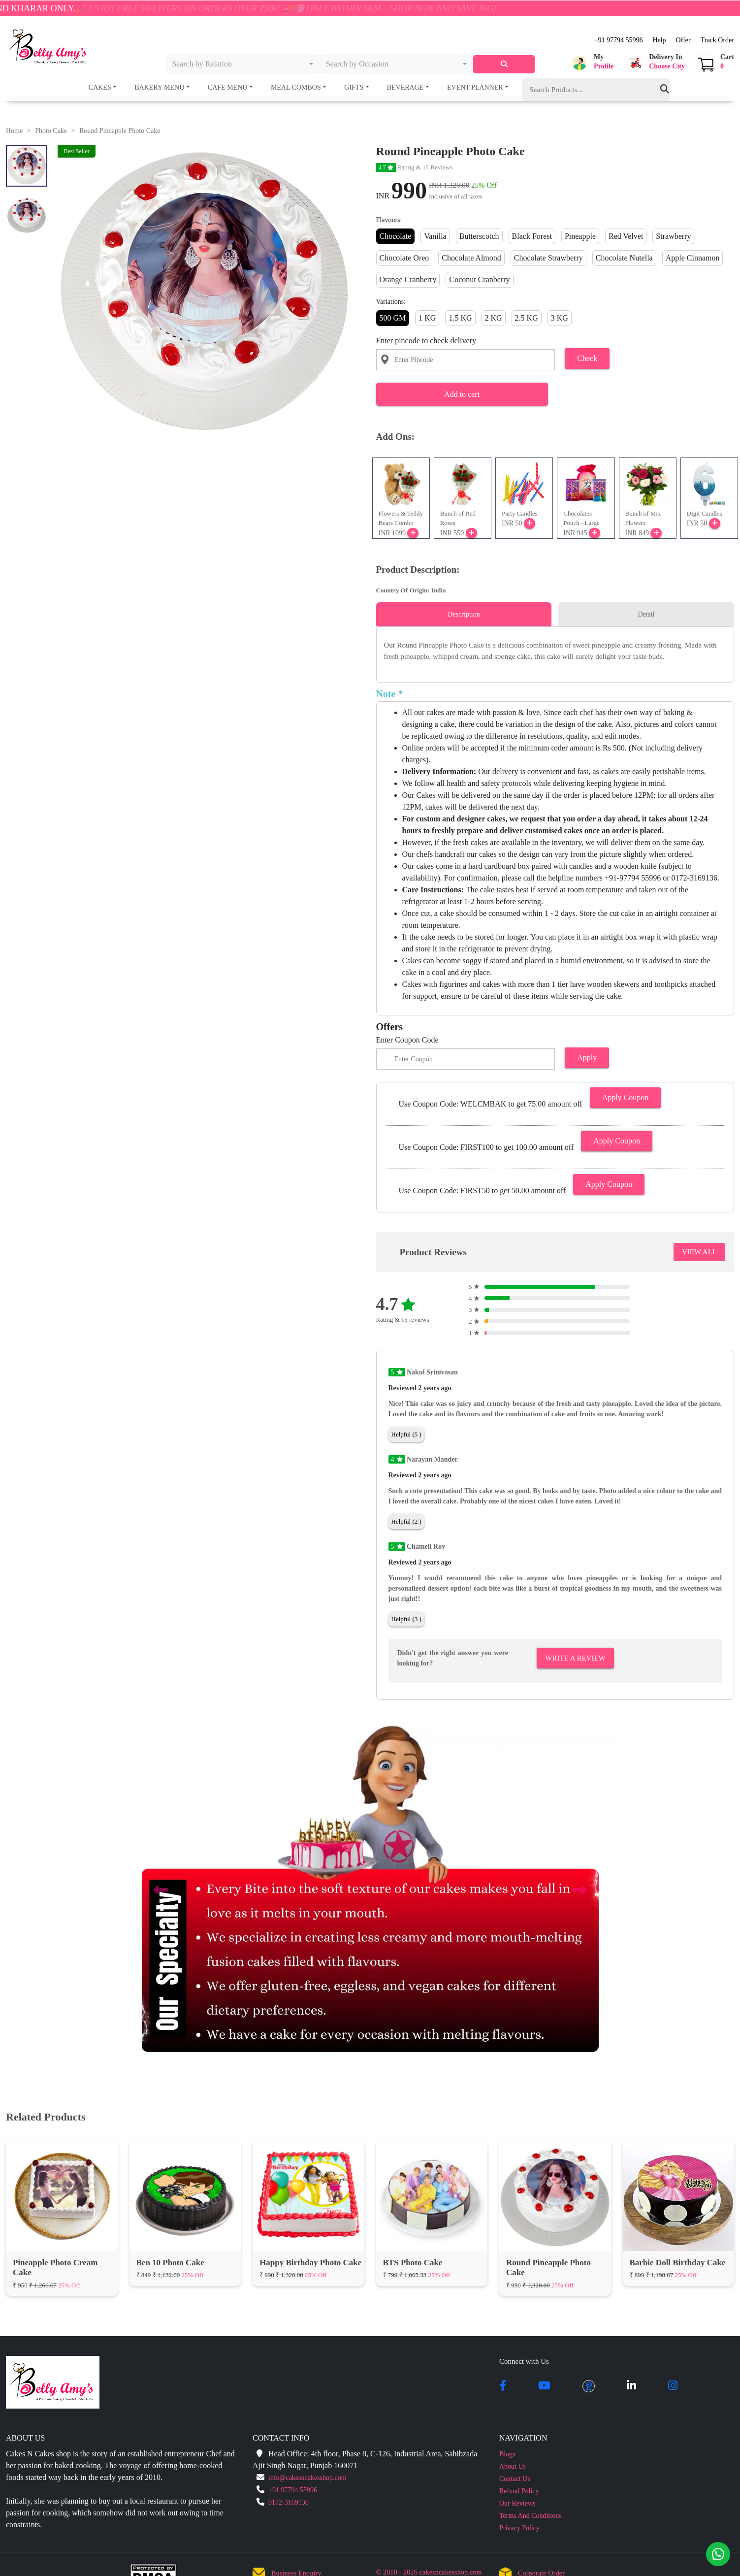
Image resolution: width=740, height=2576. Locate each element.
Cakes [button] (100, 87)
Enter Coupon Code (407, 1040)
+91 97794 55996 (618, 40)
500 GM (393, 318)
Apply (587, 1057)
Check (587, 358)
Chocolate (396, 236)
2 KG (493, 318)
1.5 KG (460, 318)
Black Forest (532, 236)
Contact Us (514, 2478)
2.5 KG (526, 318)
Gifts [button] (353, 87)
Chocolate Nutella (624, 258)
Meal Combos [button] (296, 87)
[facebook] (502, 2386)
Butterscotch (479, 236)
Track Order (717, 40)
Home (14, 130)
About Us (512, 2466)
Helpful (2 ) (406, 1521)
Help (659, 40)
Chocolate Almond (471, 258)
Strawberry (673, 236)
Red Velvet (626, 236)
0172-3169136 (288, 2502)
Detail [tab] (646, 614)
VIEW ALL (699, 1252)
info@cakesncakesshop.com (307, 2477)
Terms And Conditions (530, 2515)
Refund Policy (519, 2491)
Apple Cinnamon (693, 258)
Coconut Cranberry (479, 279)
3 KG (559, 318)
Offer (683, 40)
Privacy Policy (519, 2528)
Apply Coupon (625, 1097)
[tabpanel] (555, 651)
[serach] (504, 64)
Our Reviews (517, 2503)
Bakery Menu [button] (159, 87)
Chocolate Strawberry (548, 258)
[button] (591, 63)
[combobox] (242, 64)
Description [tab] (464, 614)
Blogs (507, 2454)
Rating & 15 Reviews (414, 167)
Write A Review (575, 1658)
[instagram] (672, 2386)
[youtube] (544, 2386)
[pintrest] (588, 2386)
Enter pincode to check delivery (426, 340)
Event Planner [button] (475, 87)
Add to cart (462, 394)
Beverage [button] (405, 87)
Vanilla (435, 236)
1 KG (427, 318)
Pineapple (580, 236)
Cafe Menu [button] (228, 87)
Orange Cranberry (408, 279)
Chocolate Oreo (404, 258)
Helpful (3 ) (406, 1619)
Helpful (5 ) (406, 1434)
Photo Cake (51, 130)
